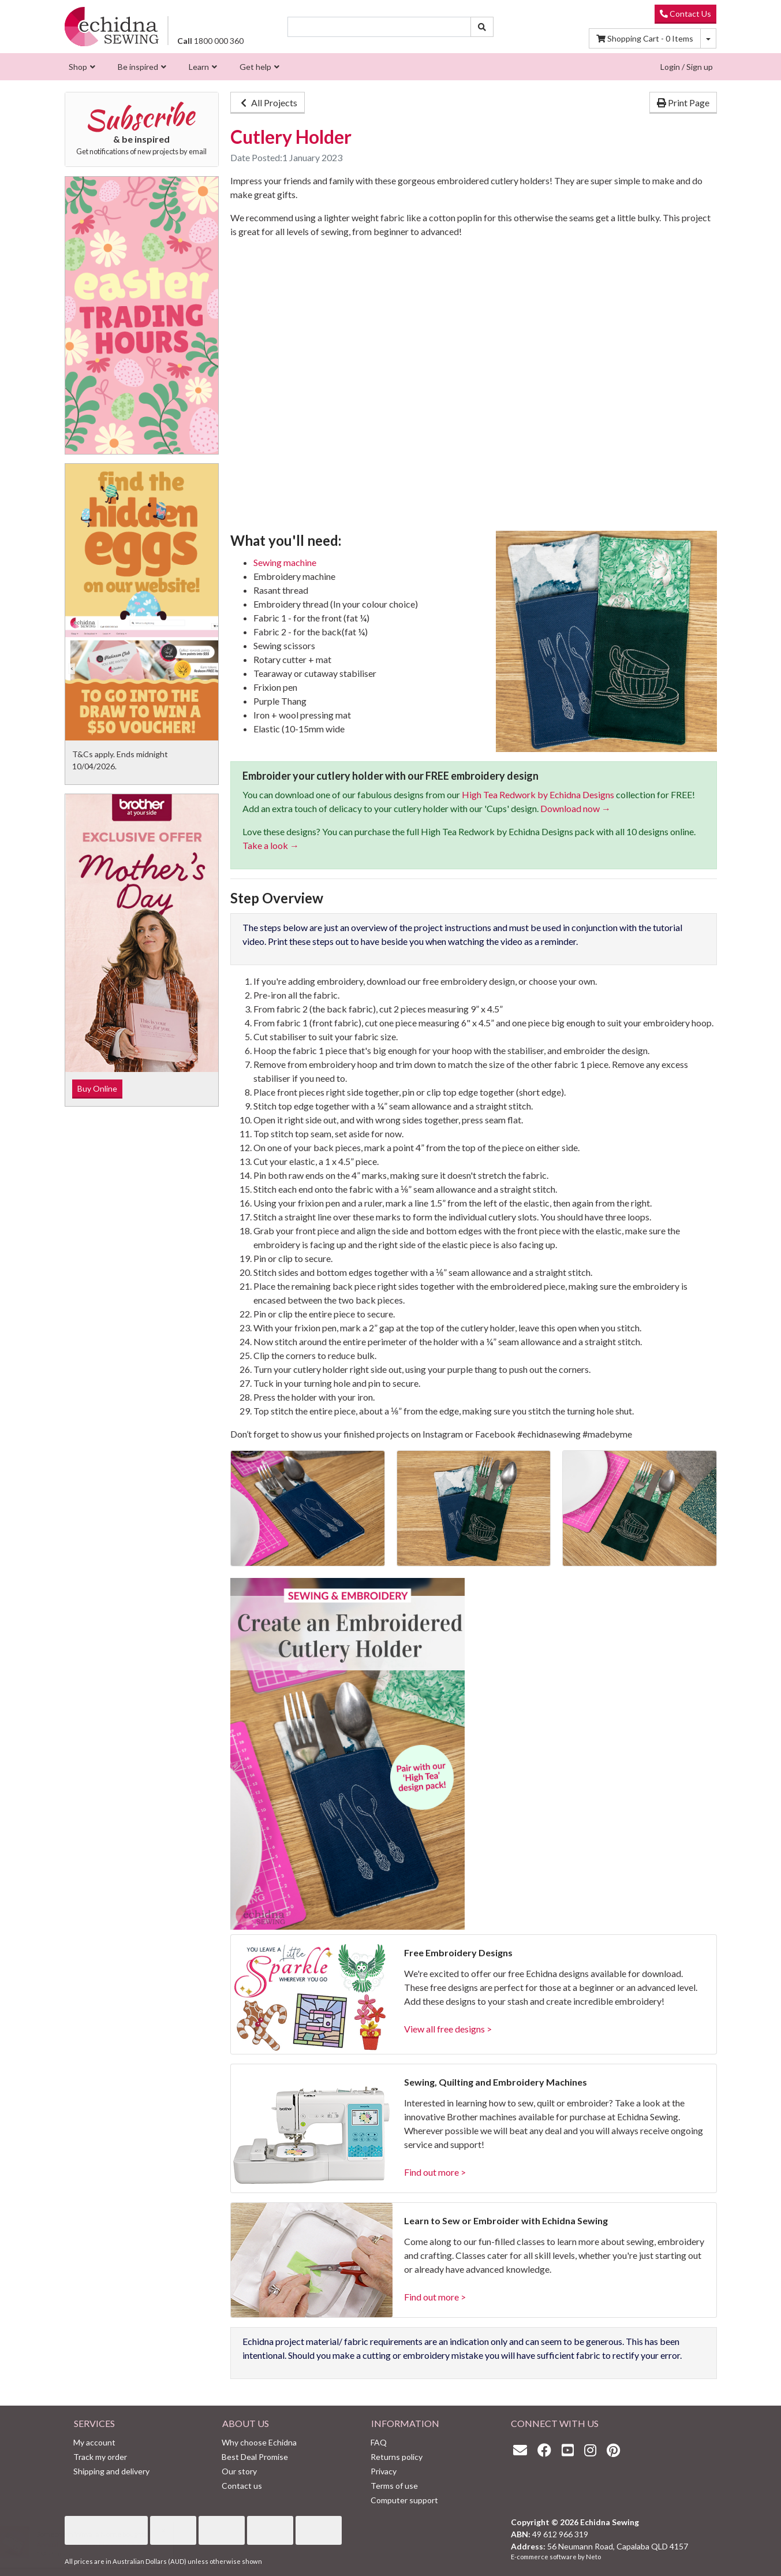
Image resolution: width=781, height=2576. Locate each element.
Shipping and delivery (111, 2471)
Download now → (575, 808)
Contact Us (685, 13)
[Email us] (523, 2449)
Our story (239, 2471)
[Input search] (379, 27)
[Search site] (482, 27)
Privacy (384, 2471)
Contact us (242, 2486)
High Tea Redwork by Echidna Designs (538, 794)
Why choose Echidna (259, 2442)
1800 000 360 (210, 41)
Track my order (100, 2457)
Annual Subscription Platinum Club (100, 2544)
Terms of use (394, 2486)
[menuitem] (80, 66)
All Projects (267, 102)
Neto (593, 2556)
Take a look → (270, 845)
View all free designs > (448, 2028)
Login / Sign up (686, 67)
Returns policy (397, 2457)
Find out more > (435, 2171)
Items (644, 38)
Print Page (683, 102)
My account (94, 2442)
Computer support (404, 2500)
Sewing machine (284, 562)
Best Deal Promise (255, 2457)
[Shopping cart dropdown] (708, 38)
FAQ (379, 2442)
